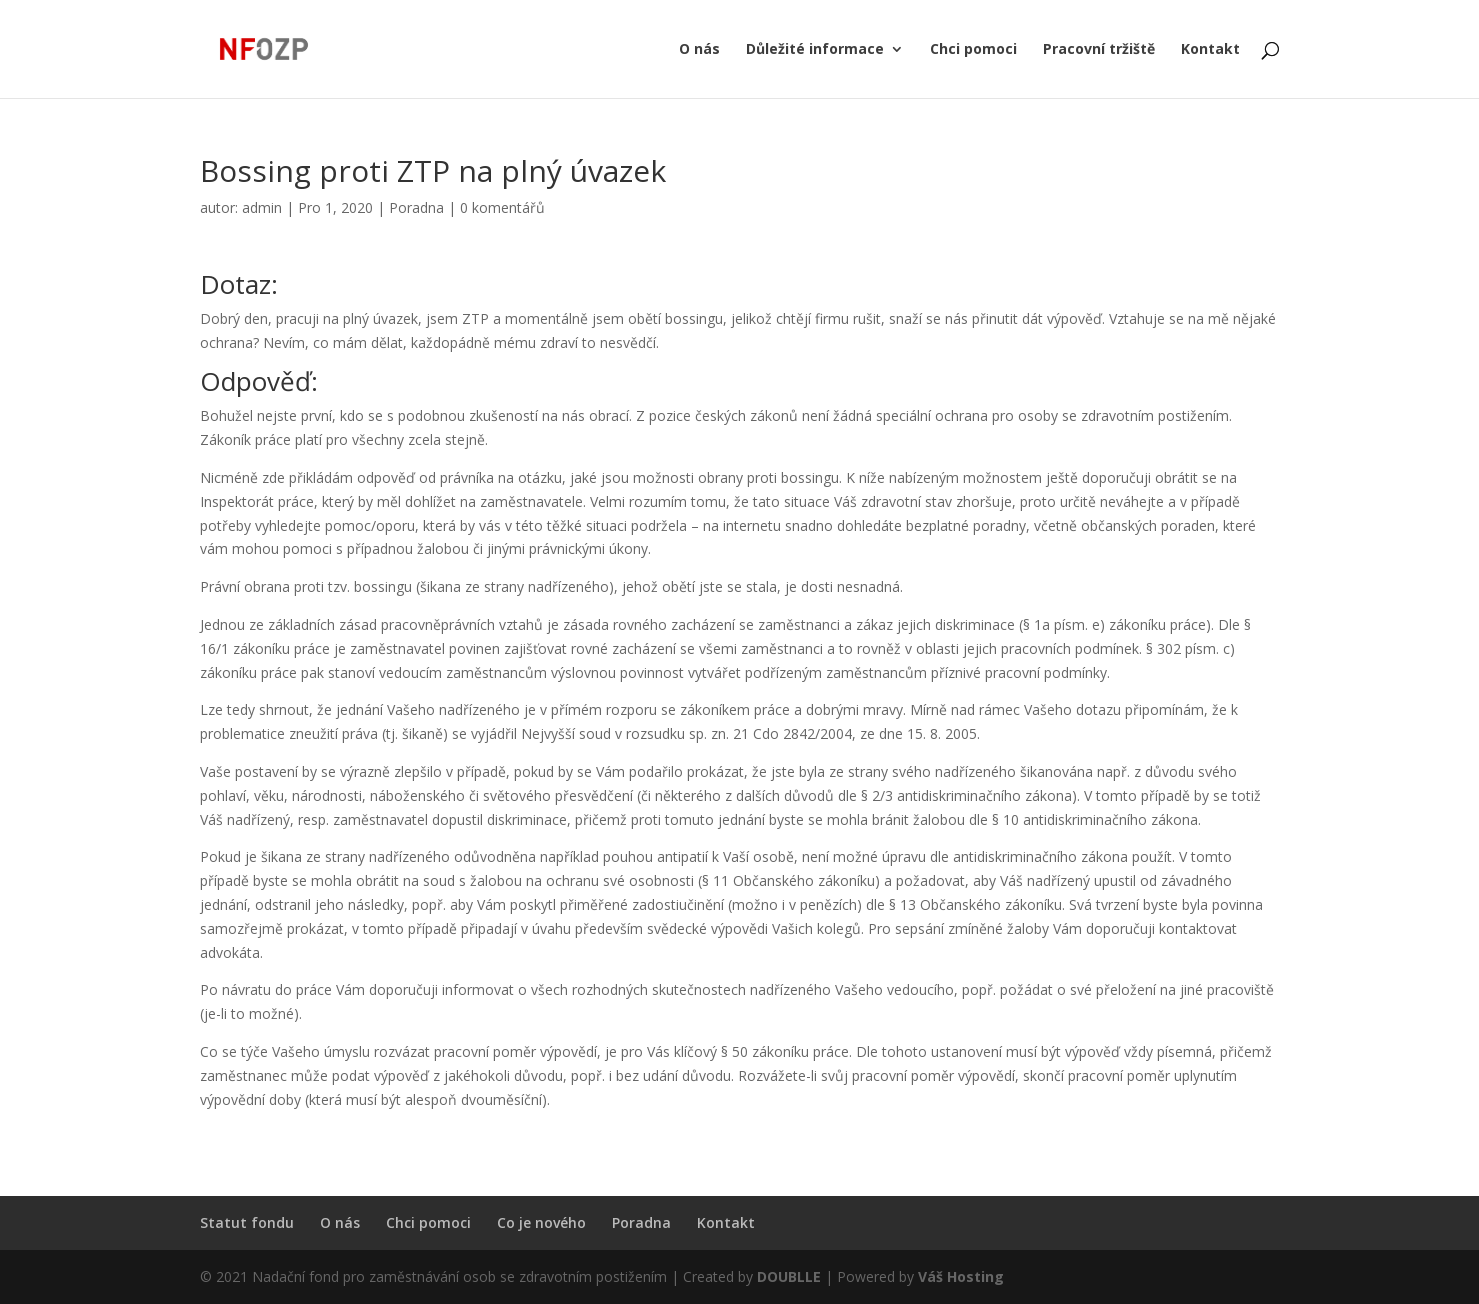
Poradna (416, 207)
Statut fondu (247, 1222)
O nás (699, 50)
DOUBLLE (791, 1276)
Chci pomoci (973, 50)
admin (262, 207)
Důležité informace (815, 50)
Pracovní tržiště (1099, 50)
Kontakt (1210, 50)
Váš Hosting (961, 1276)
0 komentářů (502, 207)
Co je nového (541, 1222)
